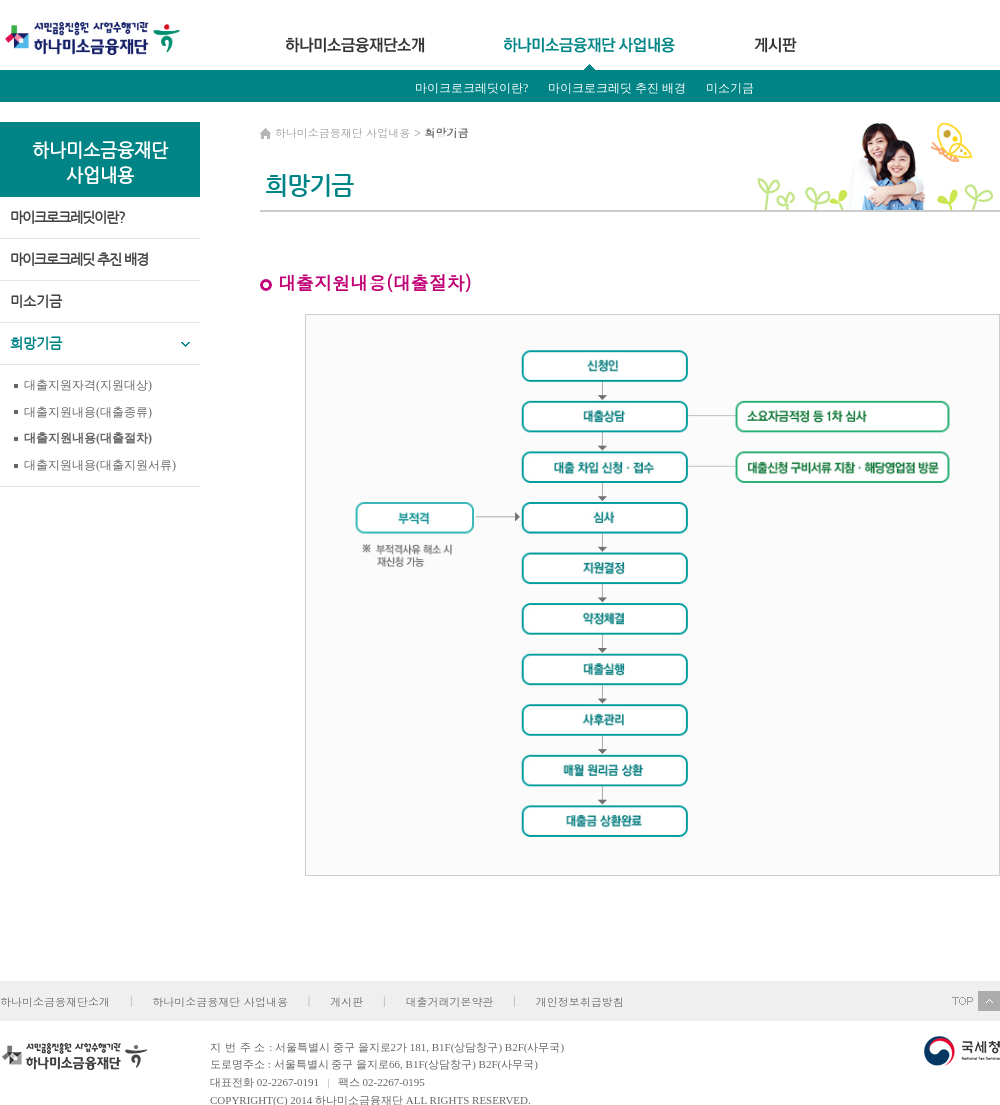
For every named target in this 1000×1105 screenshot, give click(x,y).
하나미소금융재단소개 (55, 1001)
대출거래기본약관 (449, 1001)
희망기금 (439, 125)
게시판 (346, 1001)
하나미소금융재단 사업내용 (220, 1001)
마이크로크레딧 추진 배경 (617, 88)
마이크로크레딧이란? (471, 88)
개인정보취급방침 (580, 1001)
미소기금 (730, 88)
